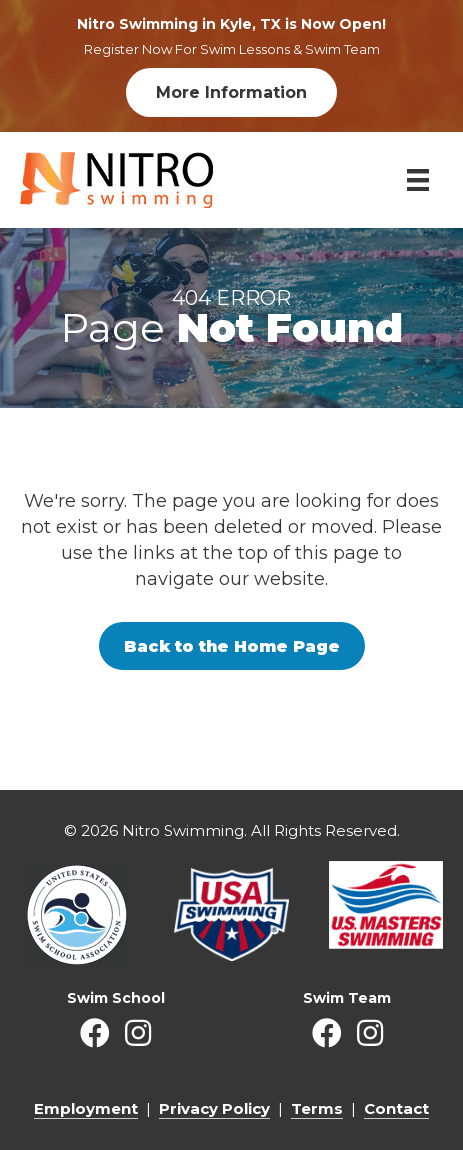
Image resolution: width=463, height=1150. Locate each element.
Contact (396, 1108)
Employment (86, 1108)
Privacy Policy (214, 1108)
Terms (317, 1108)
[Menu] (418, 180)
